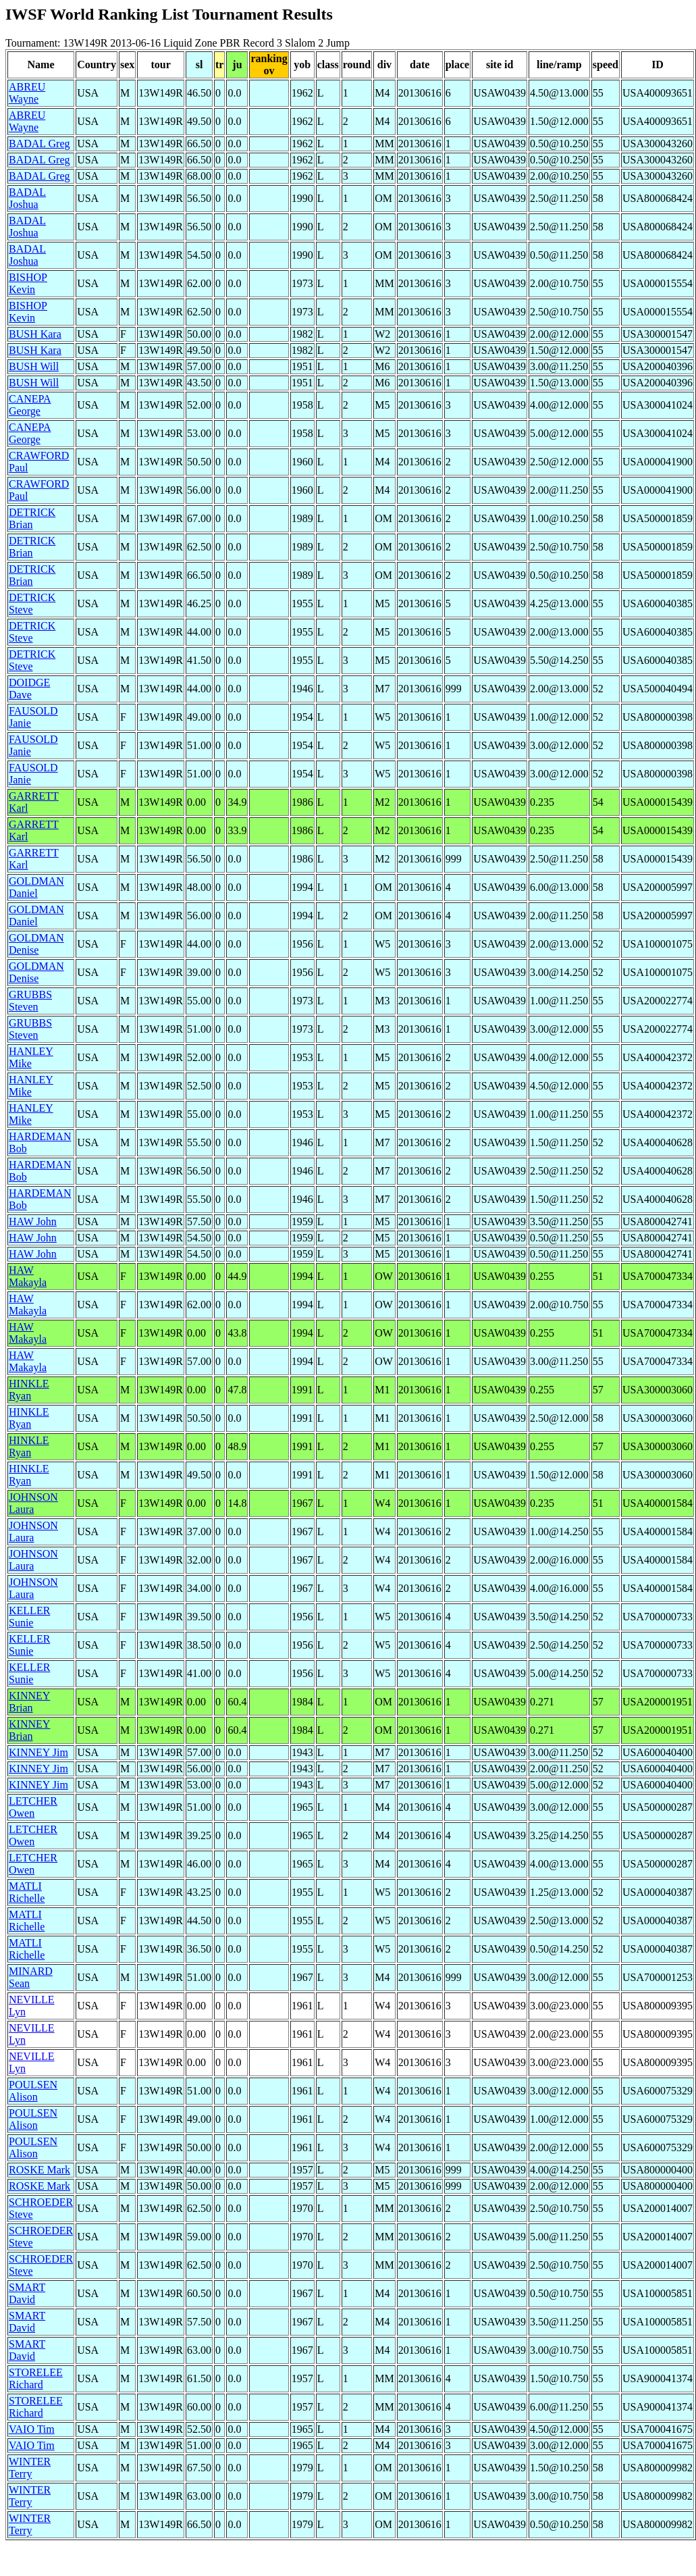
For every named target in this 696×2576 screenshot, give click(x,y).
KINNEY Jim (38, 1752)
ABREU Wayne (27, 93)
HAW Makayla (28, 1276)
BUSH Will (34, 366)
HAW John (33, 1221)
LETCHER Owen (33, 1807)
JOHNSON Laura (33, 1503)
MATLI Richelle (27, 1892)
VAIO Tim (32, 2429)
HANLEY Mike (31, 1057)
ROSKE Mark (39, 2169)
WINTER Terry (30, 2467)
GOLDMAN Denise (36, 944)
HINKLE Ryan (29, 1389)
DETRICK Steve (32, 603)
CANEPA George (30, 405)
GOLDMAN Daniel (36, 887)
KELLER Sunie (29, 1616)
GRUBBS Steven (30, 1000)
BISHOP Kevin (28, 283)
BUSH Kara (35, 334)
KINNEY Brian (29, 1702)
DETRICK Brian (32, 518)
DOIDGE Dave (29, 688)
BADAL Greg (39, 143)
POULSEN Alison (33, 2091)
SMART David (27, 2293)
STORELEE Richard (36, 2378)
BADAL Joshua (27, 198)
